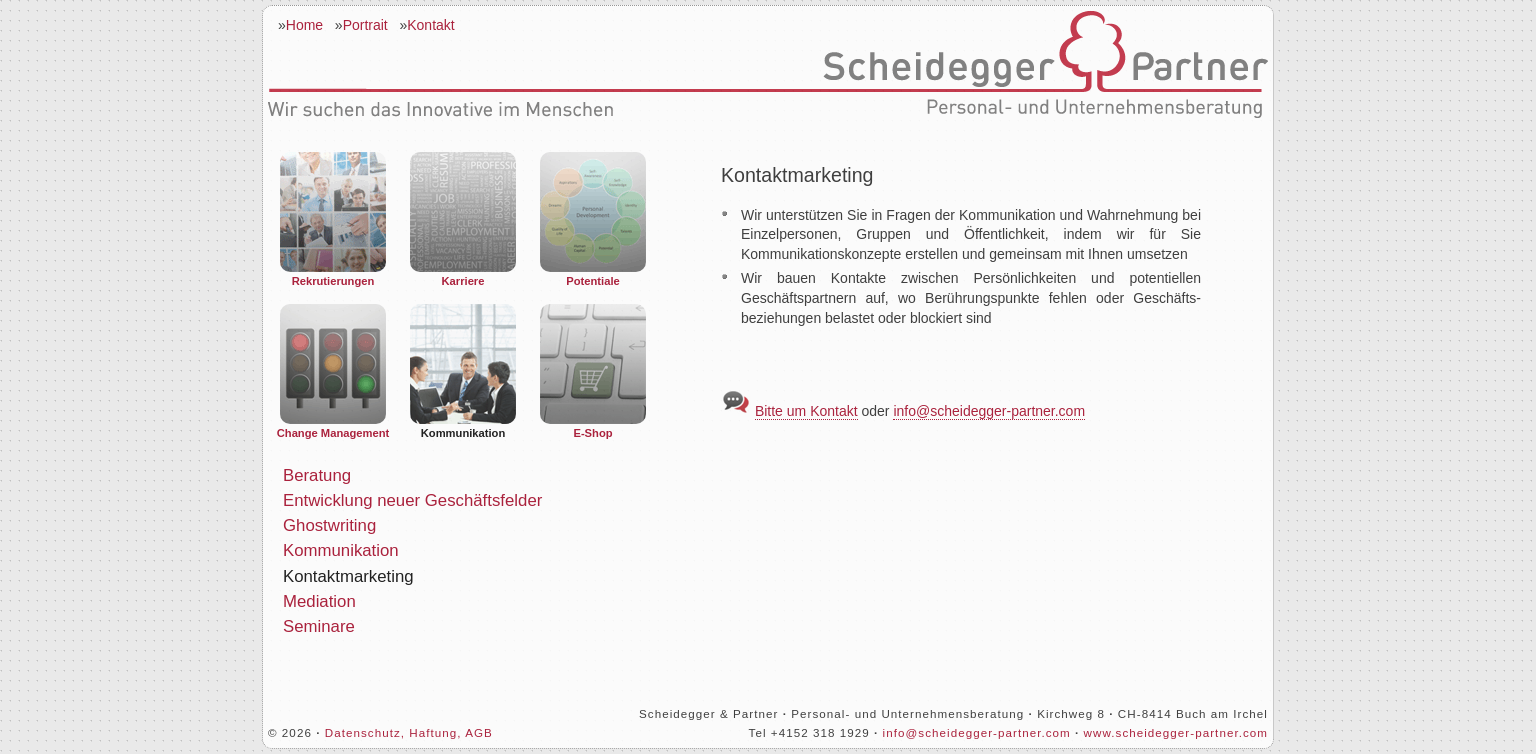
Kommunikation (463, 371)
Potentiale (593, 219)
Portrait (365, 25)
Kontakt (430, 25)
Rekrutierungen (333, 219)
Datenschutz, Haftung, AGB (409, 732)
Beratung (317, 475)
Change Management (333, 371)
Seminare (319, 626)
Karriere (463, 219)
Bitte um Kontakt (806, 411)
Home (304, 25)
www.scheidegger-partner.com (1176, 732)
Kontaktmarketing (348, 576)
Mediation (319, 601)
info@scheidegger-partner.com (989, 411)
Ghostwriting (329, 525)
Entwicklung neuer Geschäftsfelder (412, 500)
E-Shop (593, 371)
